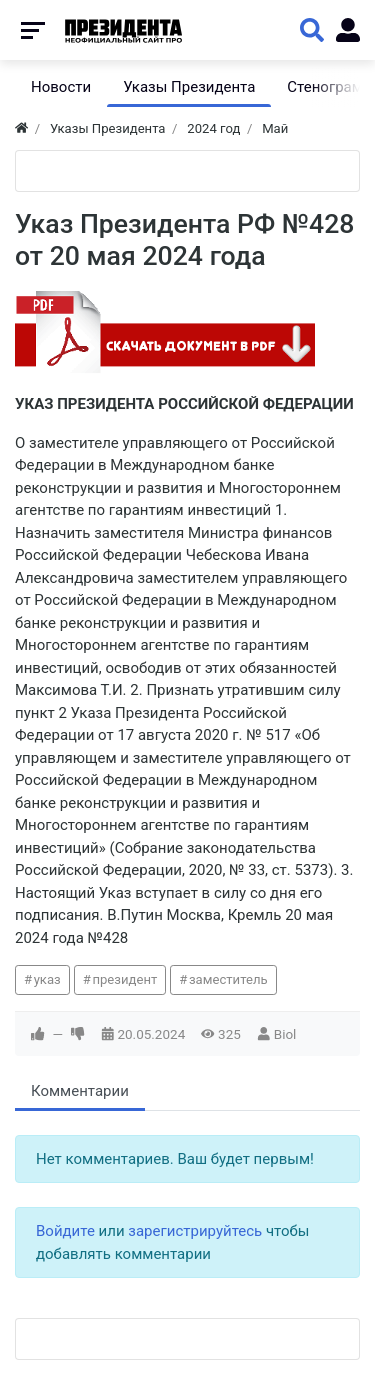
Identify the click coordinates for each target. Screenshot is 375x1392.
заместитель (228, 979)
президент (124, 979)
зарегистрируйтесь (195, 1231)
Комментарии (80, 1091)
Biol (285, 1034)
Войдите (65, 1231)
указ (47, 979)
